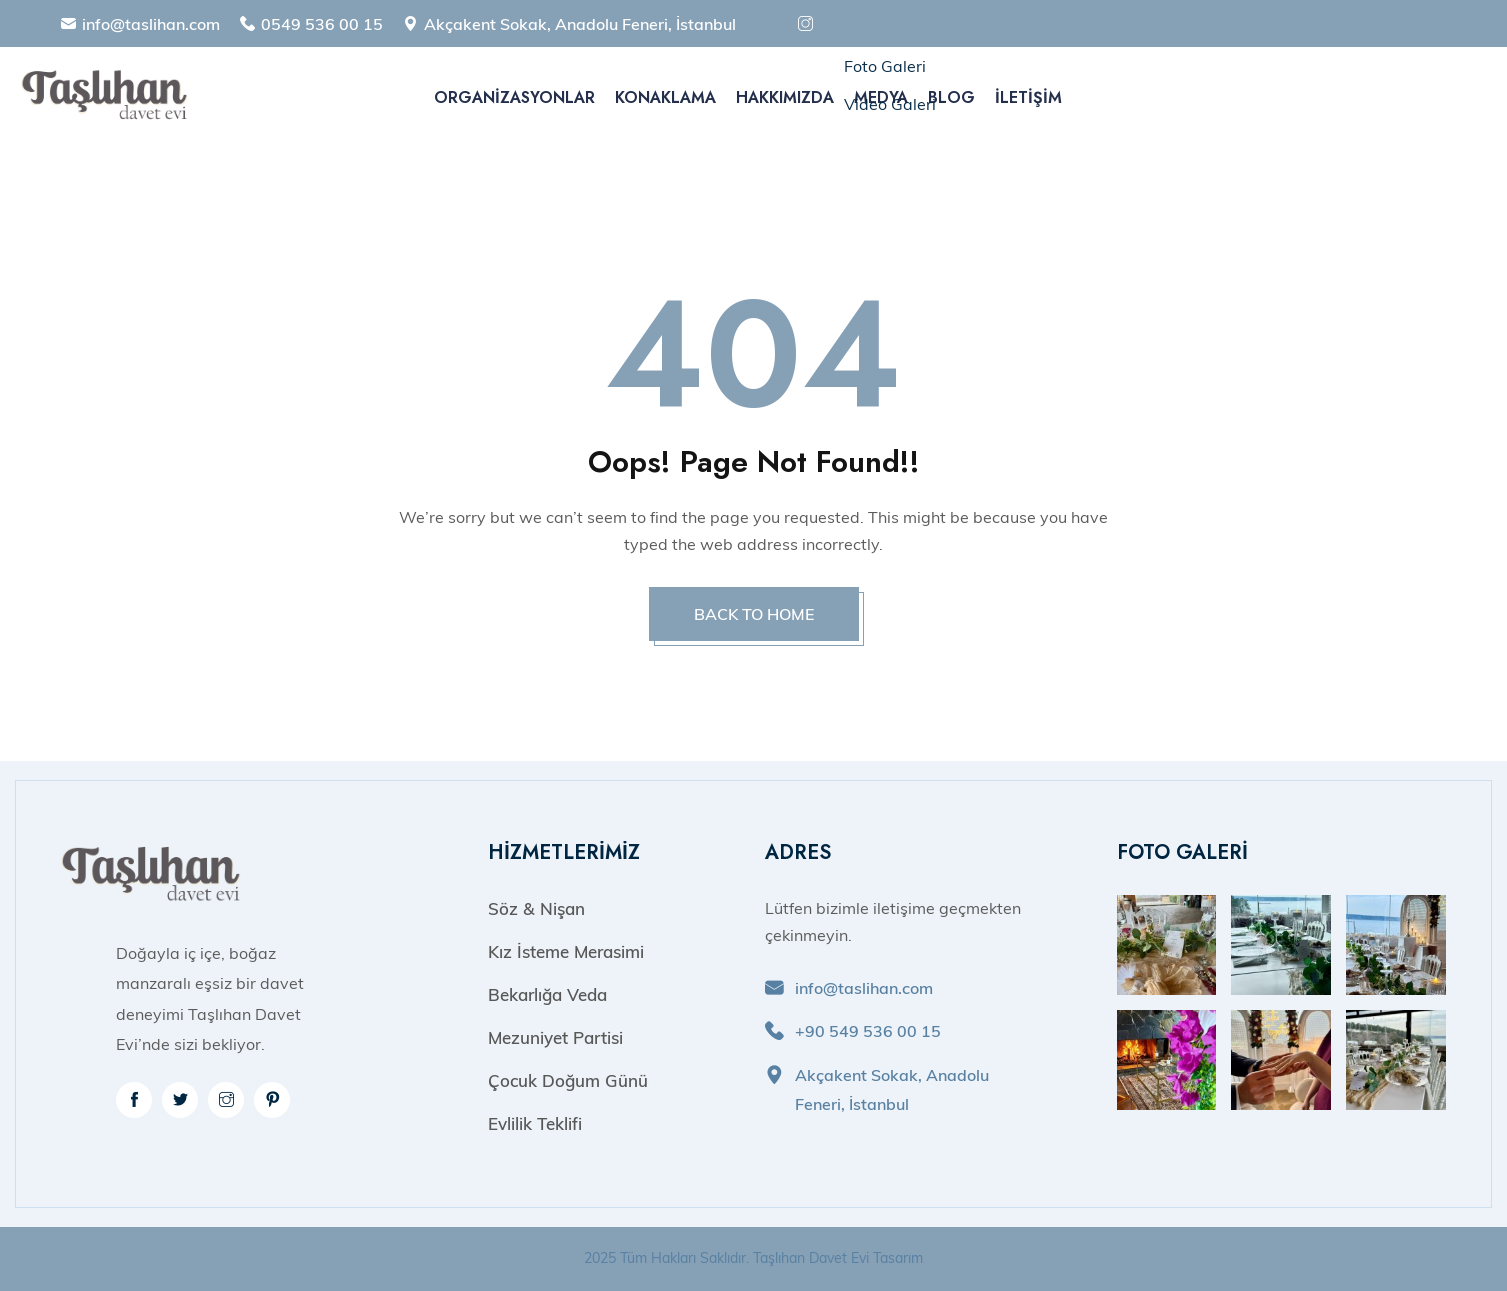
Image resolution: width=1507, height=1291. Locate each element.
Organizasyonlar (514, 97)
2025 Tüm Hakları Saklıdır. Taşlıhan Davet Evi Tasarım (753, 1258)
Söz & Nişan (536, 908)
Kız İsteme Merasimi (566, 951)
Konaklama (665, 97)
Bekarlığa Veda (547, 994)
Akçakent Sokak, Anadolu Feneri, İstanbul (580, 24)
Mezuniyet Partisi (555, 1037)
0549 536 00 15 (322, 24)
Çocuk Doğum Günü (568, 1080)
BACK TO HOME (754, 614)
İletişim (1028, 97)
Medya (881, 97)
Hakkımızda (785, 97)
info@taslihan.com (151, 24)
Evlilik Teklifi (535, 1123)
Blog (951, 97)
